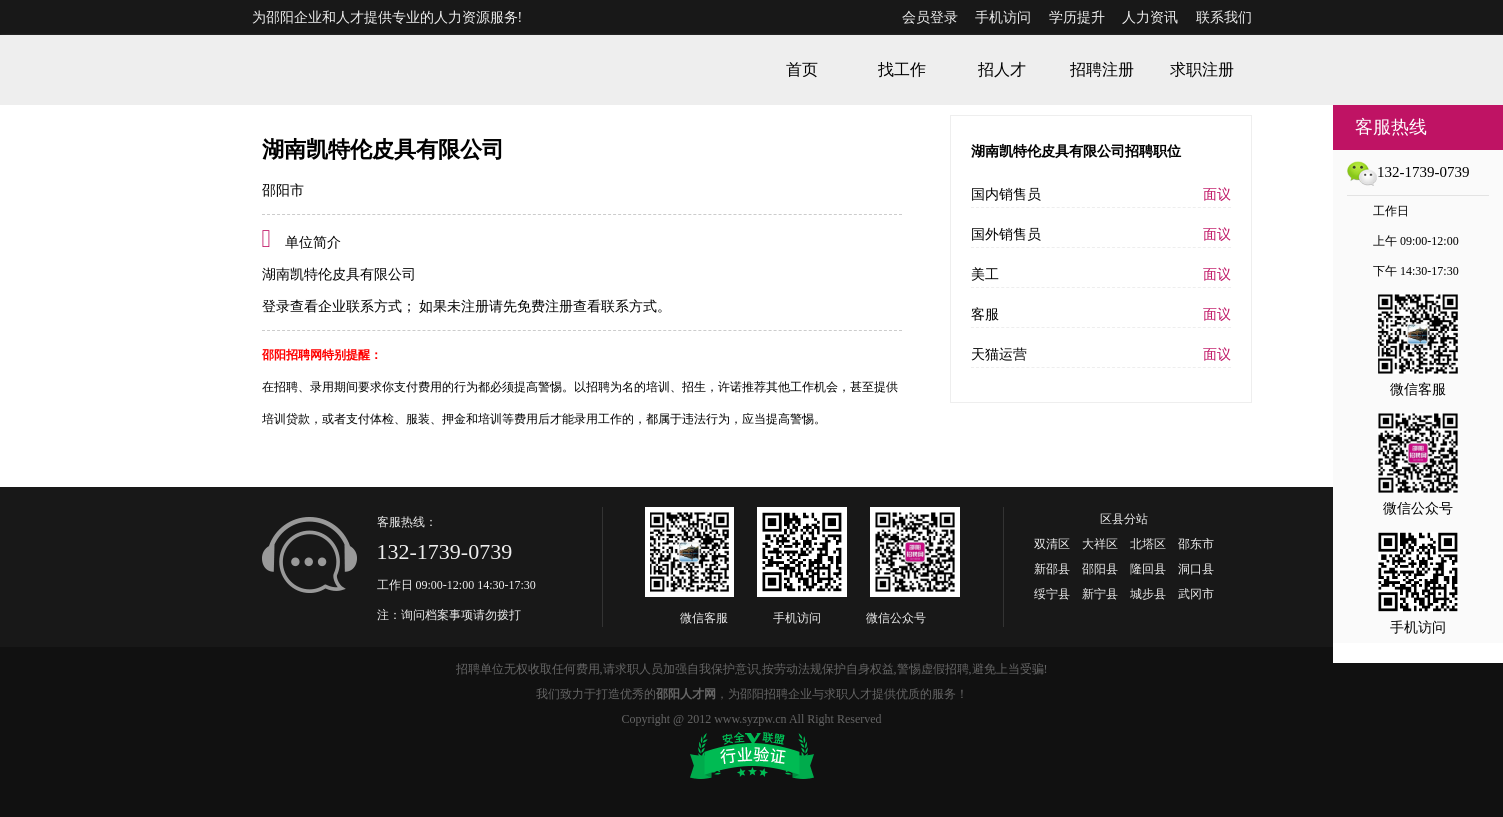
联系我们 (1224, 17)
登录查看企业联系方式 (332, 306)
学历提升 (1077, 17)
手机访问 (1003, 17)
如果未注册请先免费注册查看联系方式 (537, 306)
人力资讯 (1150, 17)
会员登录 (930, 17)
